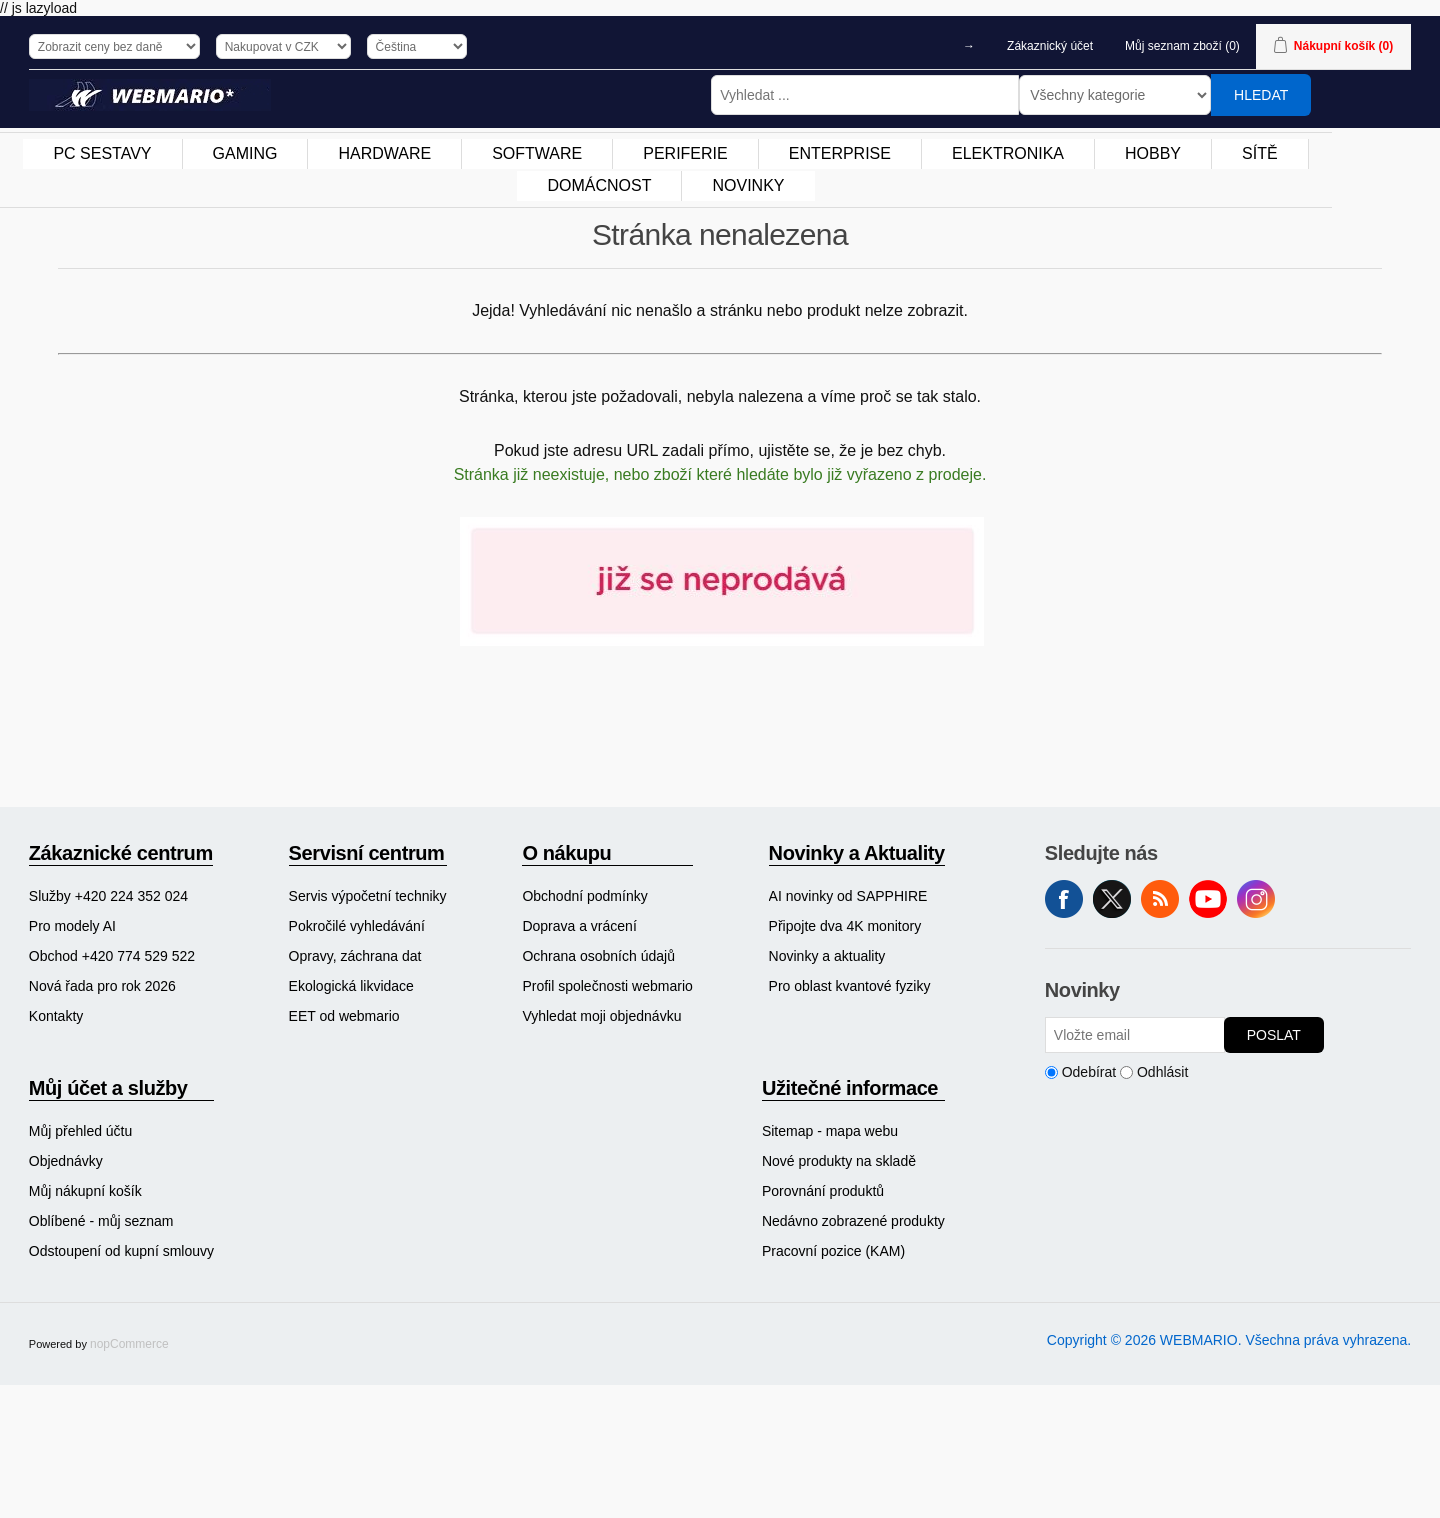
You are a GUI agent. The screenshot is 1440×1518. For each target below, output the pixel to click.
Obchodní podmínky (584, 896)
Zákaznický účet (1050, 46)
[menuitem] (102, 154)
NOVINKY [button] (748, 185)
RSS (1160, 899)
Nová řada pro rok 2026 (102, 986)
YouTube (1208, 899)
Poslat (1274, 1035)
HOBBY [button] (1153, 153)
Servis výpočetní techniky (368, 896)
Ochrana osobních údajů (598, 956)
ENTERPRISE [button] (840, 153)
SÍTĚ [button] (1260, 153)
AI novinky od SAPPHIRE (848, 896)
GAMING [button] (245, 153)
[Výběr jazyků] (417, 46)
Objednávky (66, 1161)
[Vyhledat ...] (865, 95)
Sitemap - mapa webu (830, 1131)
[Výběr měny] (283, 46)
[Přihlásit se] (1135, 1035)
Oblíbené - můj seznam (101, 1221)
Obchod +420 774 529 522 (112, 956)
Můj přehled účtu (81, 1131)
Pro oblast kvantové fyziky (850, 986)
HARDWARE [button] (384, 153)
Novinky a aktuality (827, 956)
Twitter (1112, 899)
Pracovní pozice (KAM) (833, 1251)
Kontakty (56, 1016)
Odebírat (1089, 1072)
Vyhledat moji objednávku (601, 1016)
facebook (1064, 899)
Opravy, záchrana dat (355, 956)
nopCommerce (129, 1344)
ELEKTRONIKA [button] (1008, 153)
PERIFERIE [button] (685, 153)
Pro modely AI (72, 926)
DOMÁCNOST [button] (599, 185)
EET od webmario (344, 1016)
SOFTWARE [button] (537, 153)
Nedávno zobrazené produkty (853, 1221)
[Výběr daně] (114, 46)
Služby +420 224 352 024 (108, 896)
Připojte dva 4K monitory (845, 926)
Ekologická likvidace (351, 986)
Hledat (1261, 95)
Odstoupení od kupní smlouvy (121, 1251)
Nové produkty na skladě (839, 1161)
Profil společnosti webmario (607, 986)
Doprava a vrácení (579, 926)
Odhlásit (1162, 1072)
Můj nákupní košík (85, 1191)
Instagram (1256, 899)
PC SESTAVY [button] (102, 153)
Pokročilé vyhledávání (357, 926)
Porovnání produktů (823, 1191)
